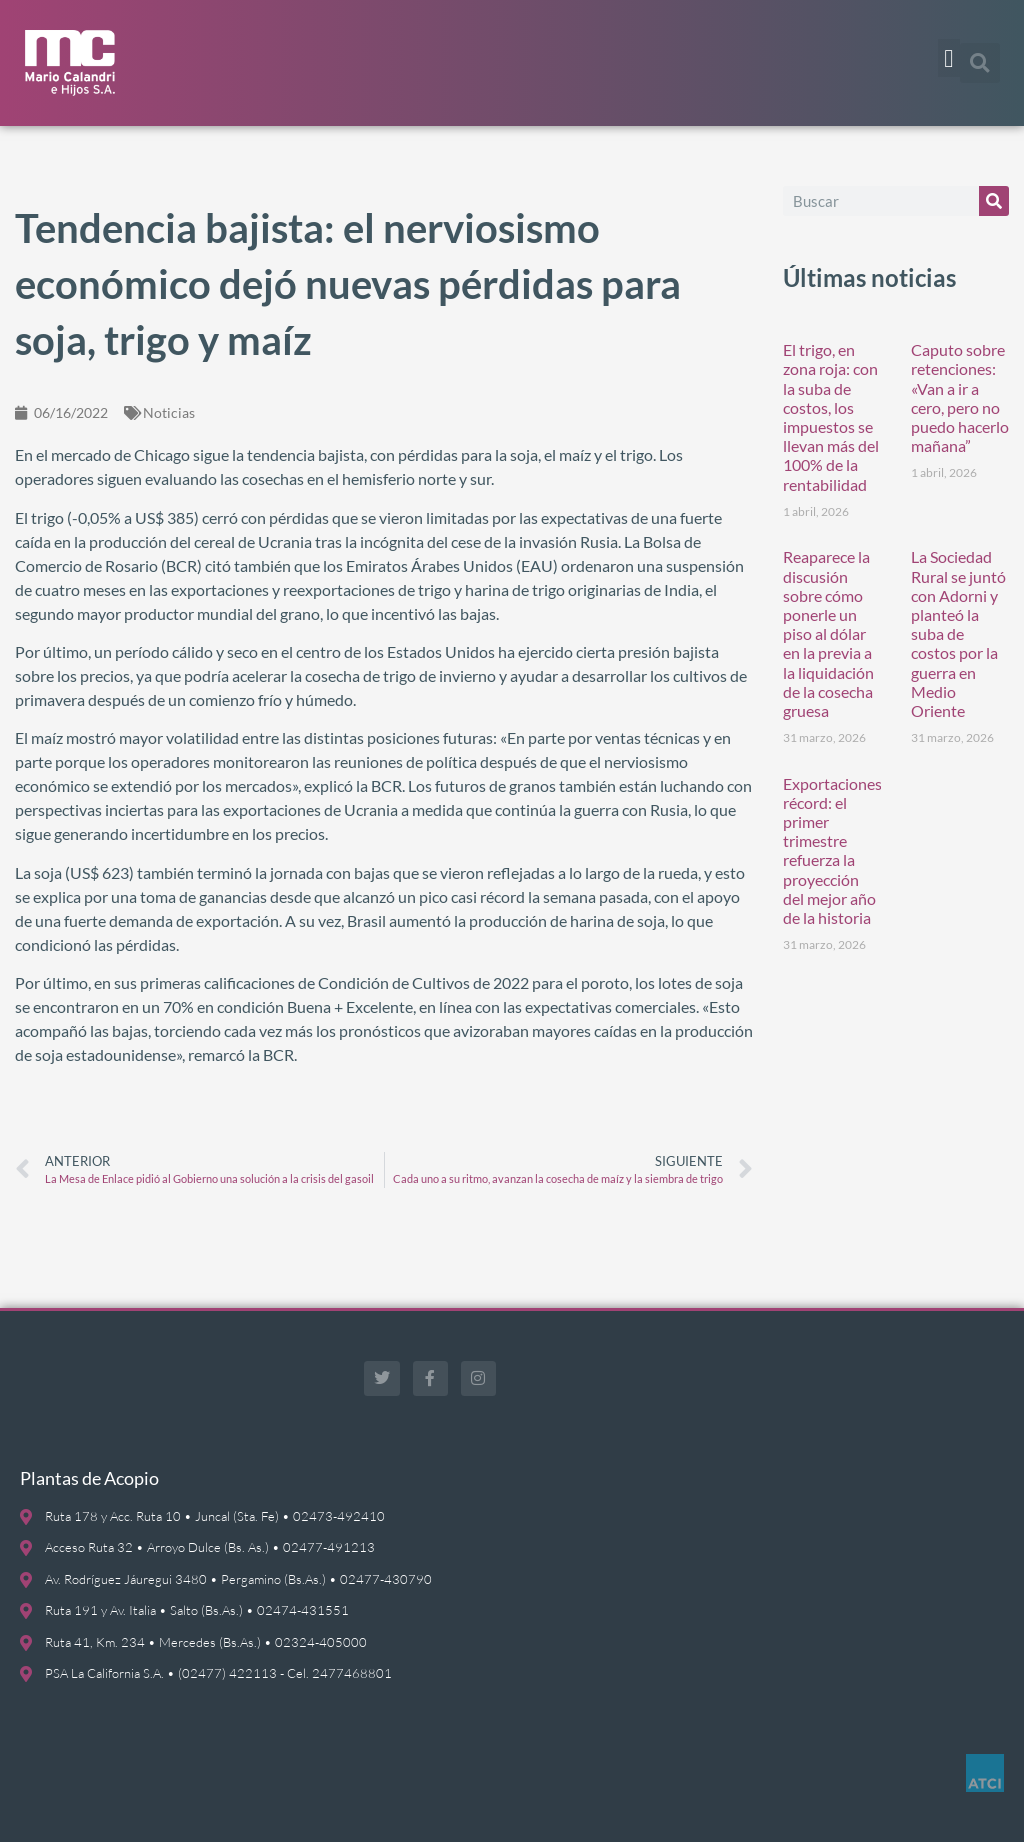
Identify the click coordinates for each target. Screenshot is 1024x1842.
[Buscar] (994, 201)
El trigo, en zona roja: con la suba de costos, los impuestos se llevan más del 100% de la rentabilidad (831, 416)
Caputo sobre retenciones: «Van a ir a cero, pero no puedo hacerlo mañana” (960, 397)
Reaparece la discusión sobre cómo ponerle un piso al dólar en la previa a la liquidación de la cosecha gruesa (828, 633)
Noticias (169, 412)
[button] (949, 58)
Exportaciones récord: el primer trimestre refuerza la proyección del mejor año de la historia (832, 850)
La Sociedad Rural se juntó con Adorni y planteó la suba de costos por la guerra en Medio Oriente (958, 633)
